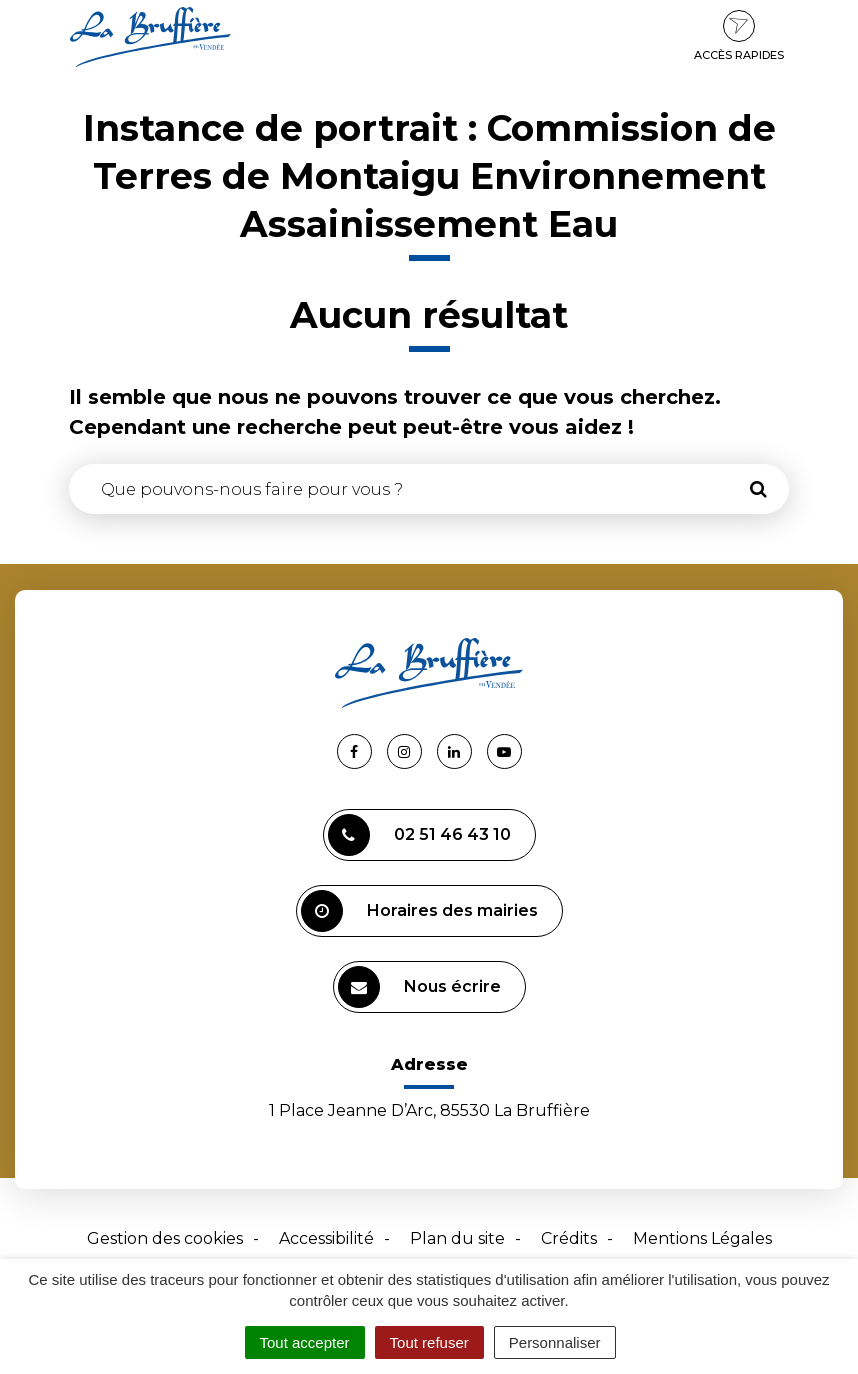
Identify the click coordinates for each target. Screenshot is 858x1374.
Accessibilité (326, 1238)
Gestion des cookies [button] (165, 1238)
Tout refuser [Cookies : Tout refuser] (429, 1342)
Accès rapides (739, 36)
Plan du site (457, 1238)
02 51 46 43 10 (419, 835)
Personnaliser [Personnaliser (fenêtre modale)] (555, 1342)
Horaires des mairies (419, 911)
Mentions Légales (702, 1238)
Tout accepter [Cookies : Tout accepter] (305, 1342)
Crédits (569, 1238)
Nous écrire (419, 987)
